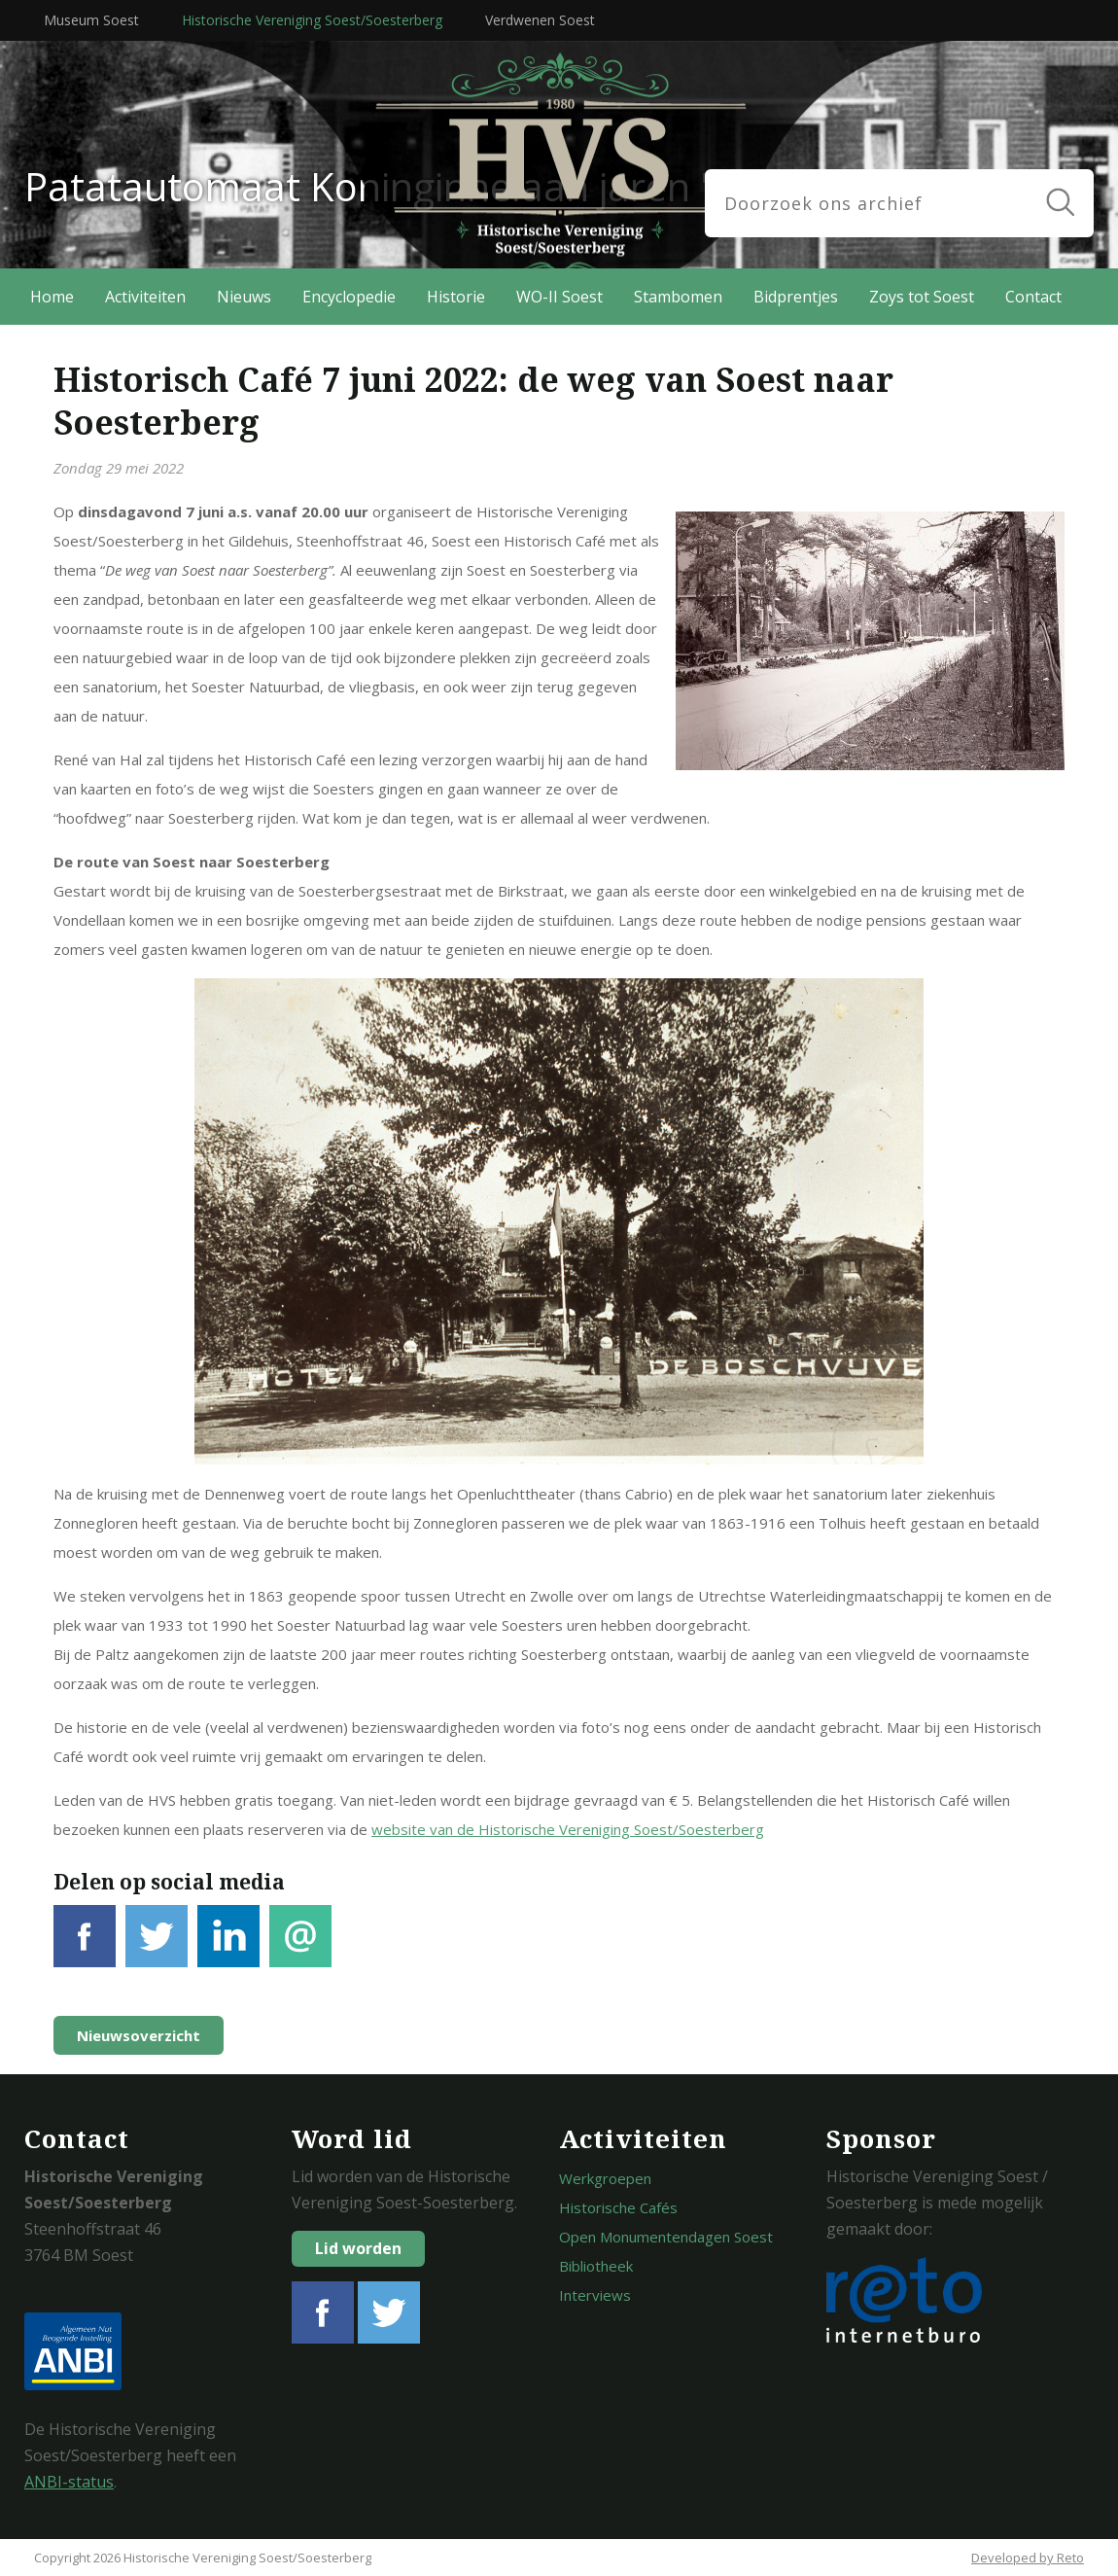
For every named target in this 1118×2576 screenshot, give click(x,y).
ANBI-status (69, 2481)
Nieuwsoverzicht (138, 2035)
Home (52, 296)
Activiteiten (145, 296)
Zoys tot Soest (921, 296)
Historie (456, 296)
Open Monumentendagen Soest (666, 2236)
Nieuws (244, 296)
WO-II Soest (559, 296)
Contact (1033, 296)
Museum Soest (91, 20)
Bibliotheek (596, 2266)
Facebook (84, 1947)
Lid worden (358, 2248)
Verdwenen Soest (540, 20)
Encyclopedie (349, 296)
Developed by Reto (1027, 2557)
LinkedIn (228, 1947)
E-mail (300, 1947)
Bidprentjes (795, 296)
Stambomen (678, 296)
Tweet (156, 1947)
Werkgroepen (605, 2178)
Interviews (595, 2295)
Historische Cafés (618, 2207)
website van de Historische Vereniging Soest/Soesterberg (567, 1829)
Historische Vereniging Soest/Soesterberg (312, 20)
